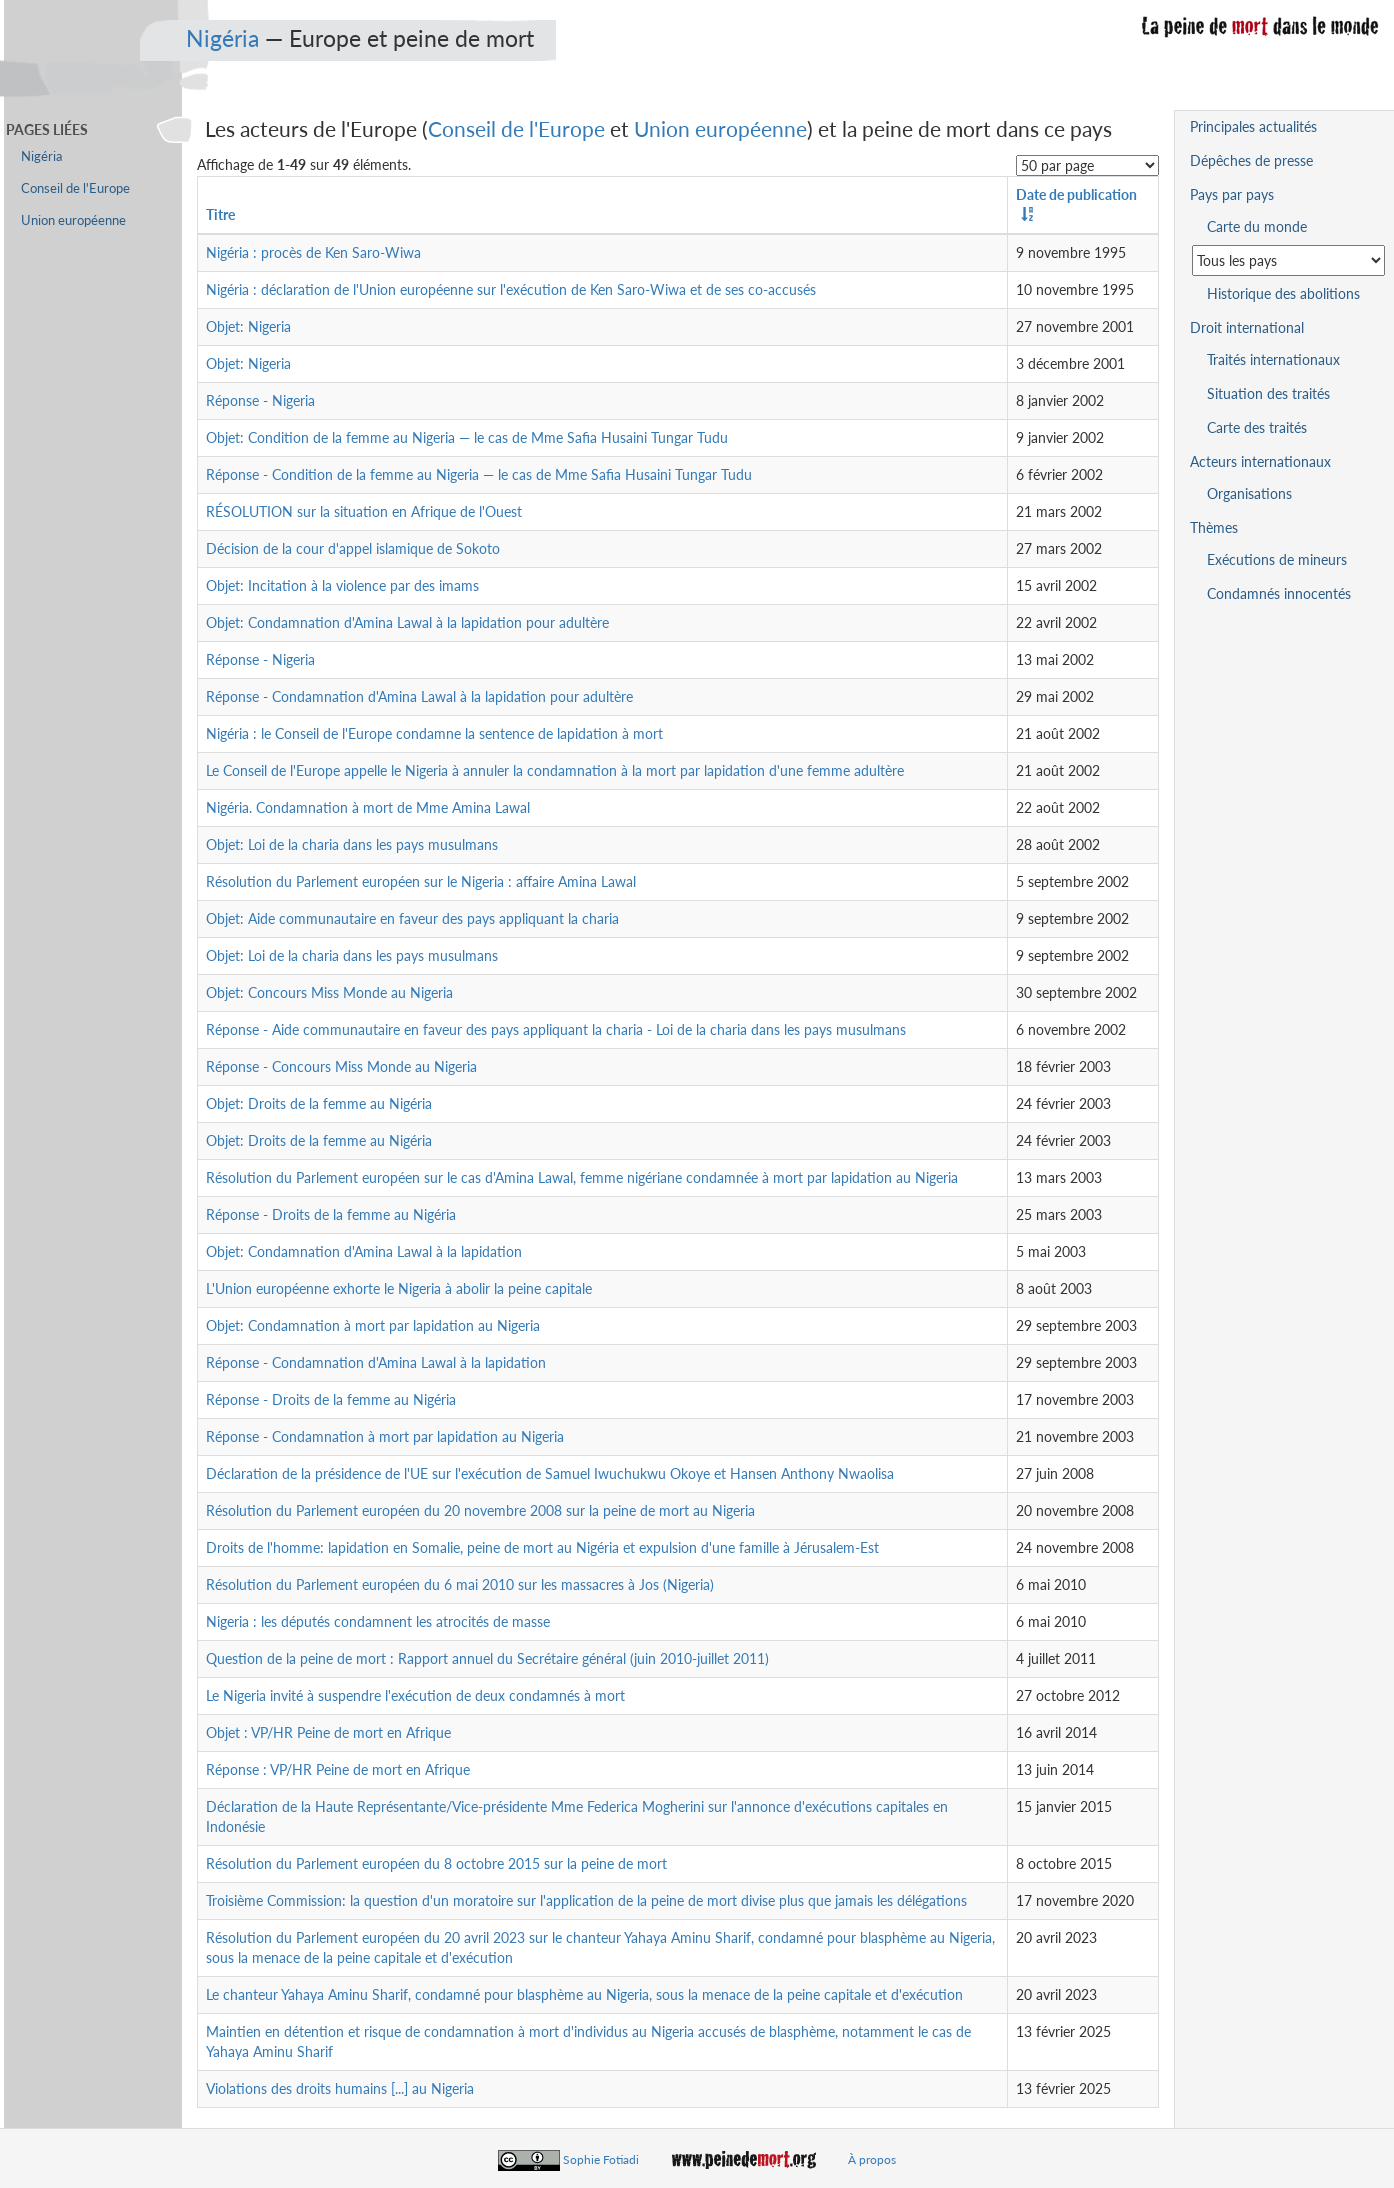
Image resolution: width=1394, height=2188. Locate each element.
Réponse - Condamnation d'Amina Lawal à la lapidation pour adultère (419, 696)
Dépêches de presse (1251, 160)
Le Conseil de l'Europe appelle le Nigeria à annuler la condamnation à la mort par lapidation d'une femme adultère (555, 770)
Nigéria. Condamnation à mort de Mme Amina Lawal (368, 807)
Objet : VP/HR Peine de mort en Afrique (328, 1732)
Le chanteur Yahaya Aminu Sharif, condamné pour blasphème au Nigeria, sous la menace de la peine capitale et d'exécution (584, 1994)
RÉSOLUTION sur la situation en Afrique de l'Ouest (364, 511)
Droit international (1247, 327)
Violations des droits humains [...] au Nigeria (340, 2088)
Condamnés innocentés (1279, 593)
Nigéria (222, 38)
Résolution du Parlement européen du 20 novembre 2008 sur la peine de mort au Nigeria (480, 1510)
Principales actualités (1253, 126)
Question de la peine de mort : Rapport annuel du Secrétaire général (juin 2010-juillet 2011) (487, 1658)
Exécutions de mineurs (1277, 559)
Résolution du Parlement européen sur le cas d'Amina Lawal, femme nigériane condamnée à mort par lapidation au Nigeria (582, 1177)
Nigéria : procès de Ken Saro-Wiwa (313, 252)
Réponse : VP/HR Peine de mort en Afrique (338, 1769)
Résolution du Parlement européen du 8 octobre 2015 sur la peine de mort (436, 1863)
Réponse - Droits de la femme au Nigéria (331, 1214)
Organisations (1249, 493)
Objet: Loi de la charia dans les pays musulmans (352, 844)
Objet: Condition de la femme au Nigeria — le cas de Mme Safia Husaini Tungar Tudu (467, 437)
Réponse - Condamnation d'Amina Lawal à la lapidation (376, 1362)
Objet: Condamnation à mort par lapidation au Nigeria (373, 1325)
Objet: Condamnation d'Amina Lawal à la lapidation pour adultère (407, 622)
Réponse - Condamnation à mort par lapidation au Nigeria (385, 1436)
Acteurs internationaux (1260, 461)
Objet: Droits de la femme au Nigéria (319, 1103)
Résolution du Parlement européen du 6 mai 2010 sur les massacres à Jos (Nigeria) (460, 1584)
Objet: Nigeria (248, 326)
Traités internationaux (1273, 359)
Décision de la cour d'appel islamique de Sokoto (353, 548)
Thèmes (1214, 527)
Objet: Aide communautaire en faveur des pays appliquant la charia (412, 918)
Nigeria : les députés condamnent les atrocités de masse (378, 1621)
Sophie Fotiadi (601, 2159)
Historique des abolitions (1283, 293)
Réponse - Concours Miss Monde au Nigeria (341, 1066)
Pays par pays (1232, 194)
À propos (872, 2159)
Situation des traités (1268, 393)
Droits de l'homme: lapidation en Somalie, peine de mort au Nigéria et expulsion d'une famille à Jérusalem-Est (542, 1547)
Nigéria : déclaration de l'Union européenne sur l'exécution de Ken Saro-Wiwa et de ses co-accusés (511, 289)
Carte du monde (1257, 226)
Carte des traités (1257, 427)
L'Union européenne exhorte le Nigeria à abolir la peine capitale (399, 1288)
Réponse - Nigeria (260, 400)
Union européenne (720, 128)
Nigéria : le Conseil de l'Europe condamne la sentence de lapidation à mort (434, 733)
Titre (220, 214)
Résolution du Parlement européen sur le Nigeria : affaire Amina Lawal (421, 881)
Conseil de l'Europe (516, 128)
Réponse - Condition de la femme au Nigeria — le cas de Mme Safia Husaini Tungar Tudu (479, 474)
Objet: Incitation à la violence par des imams (342, 585)
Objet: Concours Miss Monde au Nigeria (329, 992)
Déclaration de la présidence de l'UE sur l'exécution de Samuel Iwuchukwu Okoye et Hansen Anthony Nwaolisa (550, 1473)
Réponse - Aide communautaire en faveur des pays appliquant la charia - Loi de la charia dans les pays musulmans (556, 1029)
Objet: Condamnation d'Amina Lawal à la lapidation (364, 1251)
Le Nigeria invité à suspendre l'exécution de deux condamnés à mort (415, 1695)
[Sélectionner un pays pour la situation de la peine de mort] (1288, 260)
